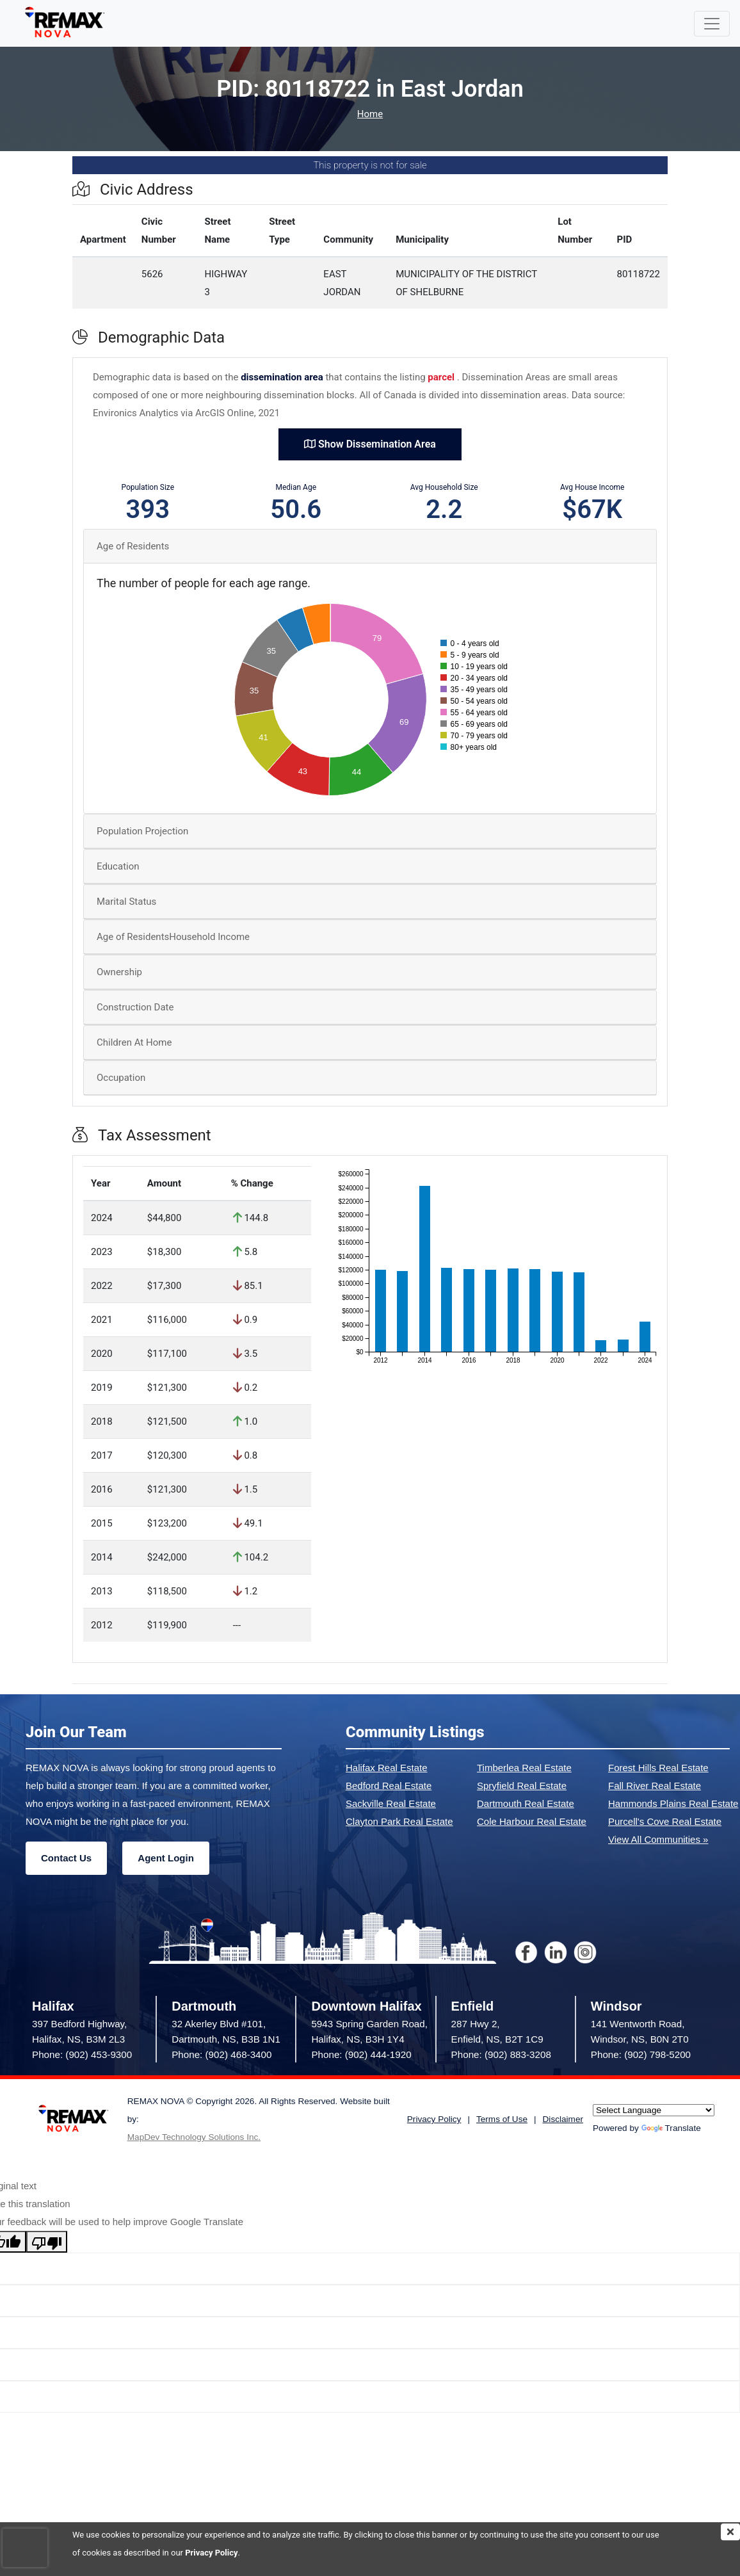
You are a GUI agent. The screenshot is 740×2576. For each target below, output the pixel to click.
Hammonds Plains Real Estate (673, 1803)
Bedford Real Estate (388, 1785)
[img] (730, 2531)
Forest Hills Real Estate (658, 1767)
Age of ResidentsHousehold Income (173, 937)
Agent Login (165, 1857)
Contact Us (66, 1857)
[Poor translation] (46, 2242)
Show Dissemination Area (370, 444)
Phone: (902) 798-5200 (641, 2054)
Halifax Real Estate (387, 1767)
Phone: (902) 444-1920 (361, 2054)
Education (118, 866)
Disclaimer (563, 2119)
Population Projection (142, 831)
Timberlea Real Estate (524, 1767)
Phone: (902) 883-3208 (501, 2054)
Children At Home (134, 1042)
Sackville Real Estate (391, 1803)
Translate (671, 2128)
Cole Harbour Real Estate (531, 1821)
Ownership (119, 972)
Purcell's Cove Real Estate (664, 1821)
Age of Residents (133, 546)
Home (370, 114)
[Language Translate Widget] (653, 2110)
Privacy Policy (211, 2552)
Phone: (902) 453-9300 (82, 2054)
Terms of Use (501, 2119)
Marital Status (126, 901)
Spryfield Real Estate (522, 1785)
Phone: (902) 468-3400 (221, 2054)
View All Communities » (658, 1839)
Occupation (121, 1077)
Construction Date (135, 1007)
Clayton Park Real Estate (399, 1821)
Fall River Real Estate (654, 1785)
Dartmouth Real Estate (525, 1803)
